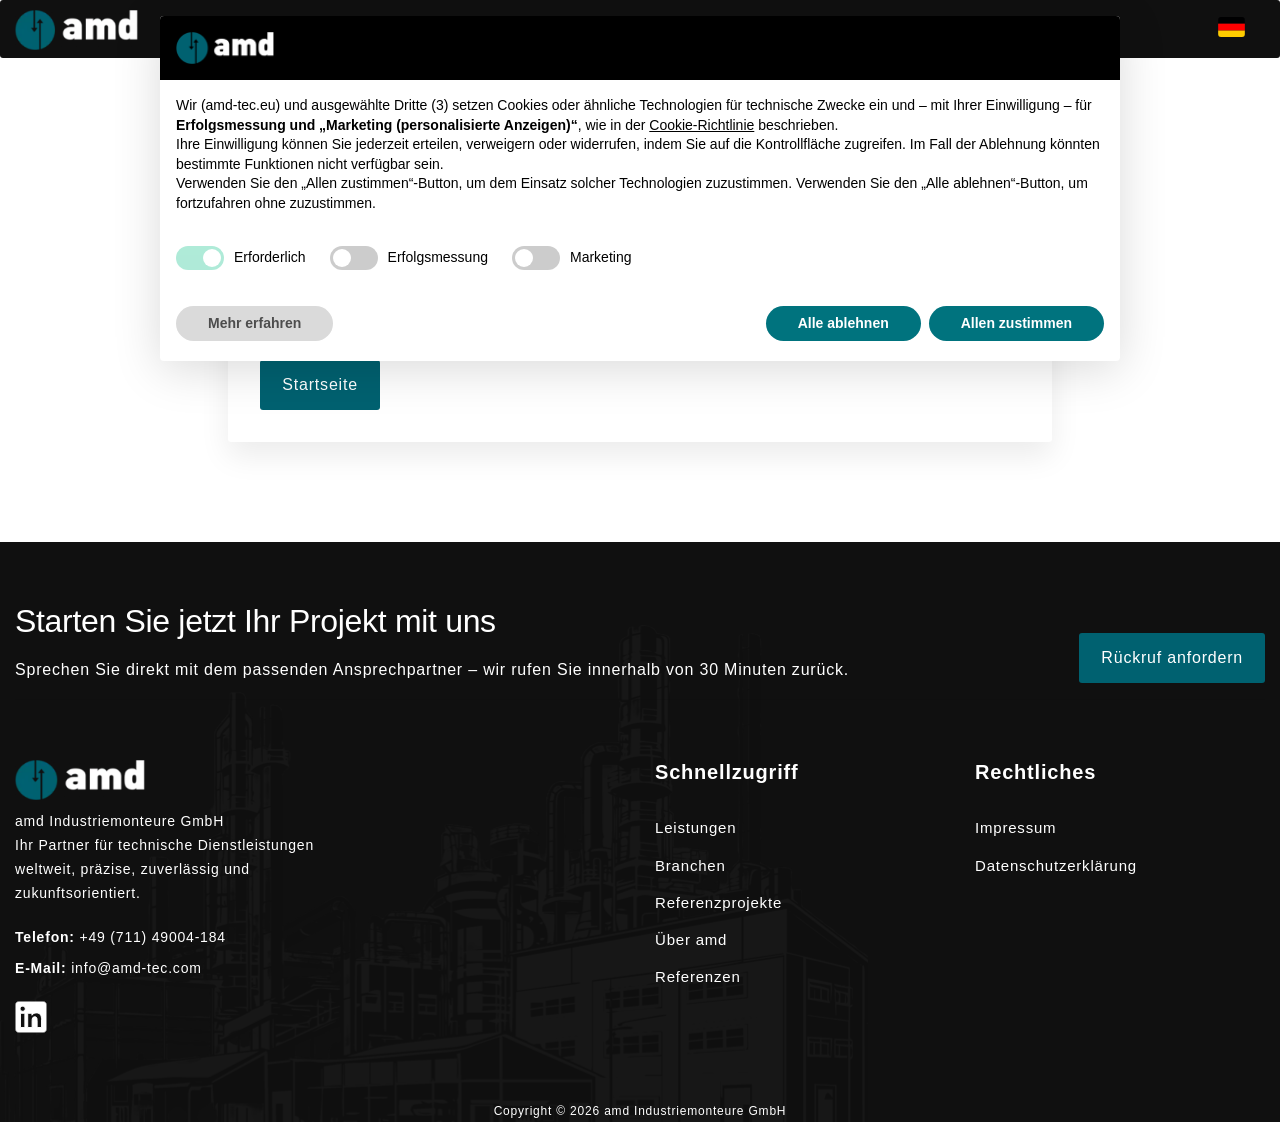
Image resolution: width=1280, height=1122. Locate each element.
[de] (1241, 29)
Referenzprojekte (718, 902)
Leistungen (695, 827)
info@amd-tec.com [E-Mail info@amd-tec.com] (136, 968)
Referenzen (698, 976)
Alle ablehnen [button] (843, 323)
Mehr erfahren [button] (254, 323)
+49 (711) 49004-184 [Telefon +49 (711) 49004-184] (153, 937)
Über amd (691, 939)
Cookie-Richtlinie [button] (701, 125)
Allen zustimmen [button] (1016, 323)
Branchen (690, 865)
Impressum (1015, 827)
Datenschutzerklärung (1056, 865)
